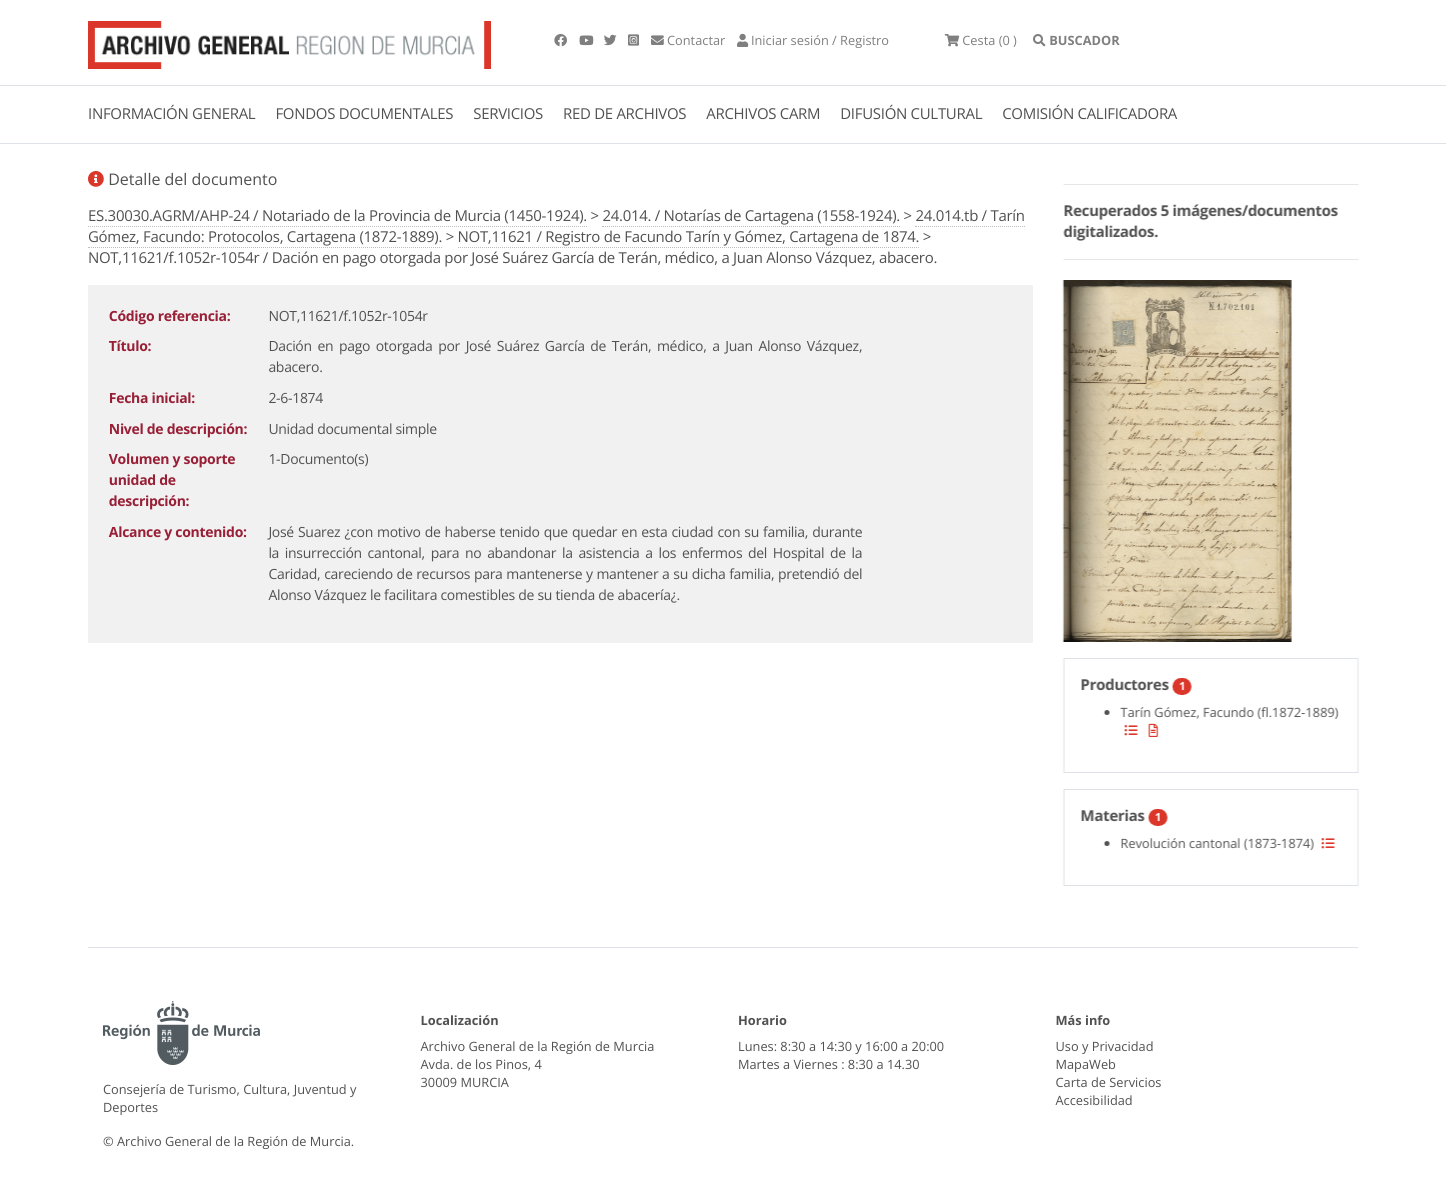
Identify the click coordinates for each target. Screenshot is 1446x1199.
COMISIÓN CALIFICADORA (1089, 114)
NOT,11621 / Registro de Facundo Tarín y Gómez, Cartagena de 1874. (689, 237)
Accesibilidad (1094, 1100)
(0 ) (981, 40)
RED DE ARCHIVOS (624, 114)
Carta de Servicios (1109, 1082)
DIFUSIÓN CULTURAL (911, 114)
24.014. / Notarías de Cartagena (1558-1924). (750, 216)
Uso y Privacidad (1105, 1046)
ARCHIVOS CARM (763, 114)
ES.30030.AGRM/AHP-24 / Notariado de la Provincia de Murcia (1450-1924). (337, 216)
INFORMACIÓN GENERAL (171, 114)
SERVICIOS (508, 114)
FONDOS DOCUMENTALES (364, 114)
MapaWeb (1086, 1064)
